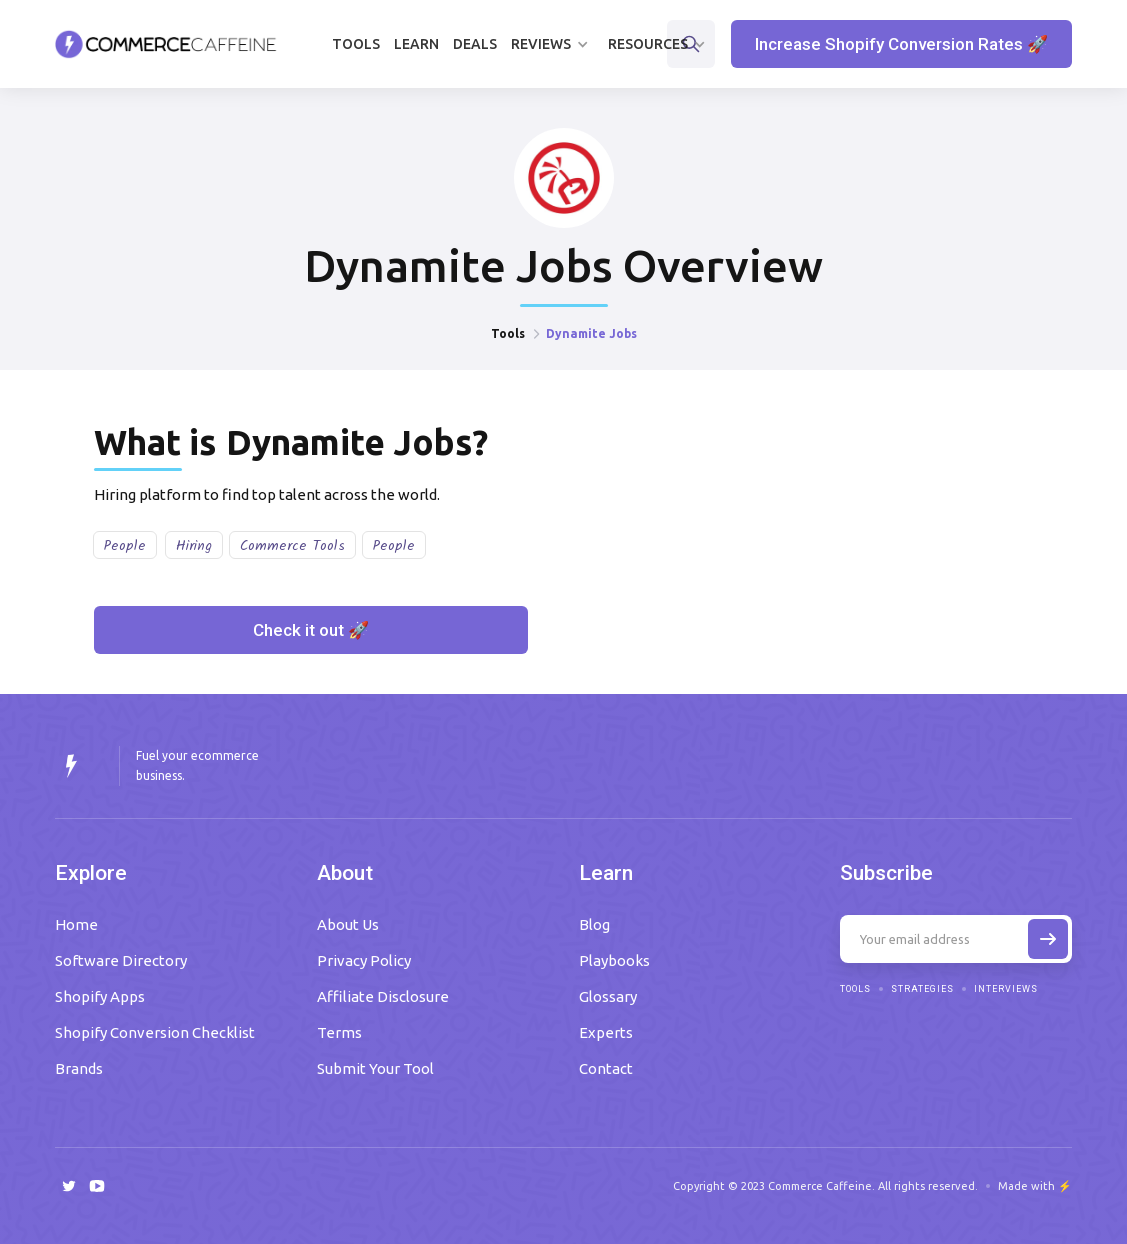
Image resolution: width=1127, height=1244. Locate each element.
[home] (166, 44)
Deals (475, 44)
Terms (339, 1032)
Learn (416, 44)
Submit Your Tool (375, 1068)
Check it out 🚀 (311, 630)
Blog (594, 924)
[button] (552, 44)
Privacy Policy (364, 960)
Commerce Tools (292, 546)
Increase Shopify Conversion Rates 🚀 (901, 44)
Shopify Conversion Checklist (155, 1032)
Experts (606, 1032)
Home (76, 924)
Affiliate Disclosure (383, 996)
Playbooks (614, 960)
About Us (348, 924)
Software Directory (121, 960)
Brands (79, 1068)
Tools (356, 44)
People (125, 546)
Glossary (608, 996)
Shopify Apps (100, 996)
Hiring (194, 546)
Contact (606, 1068)
